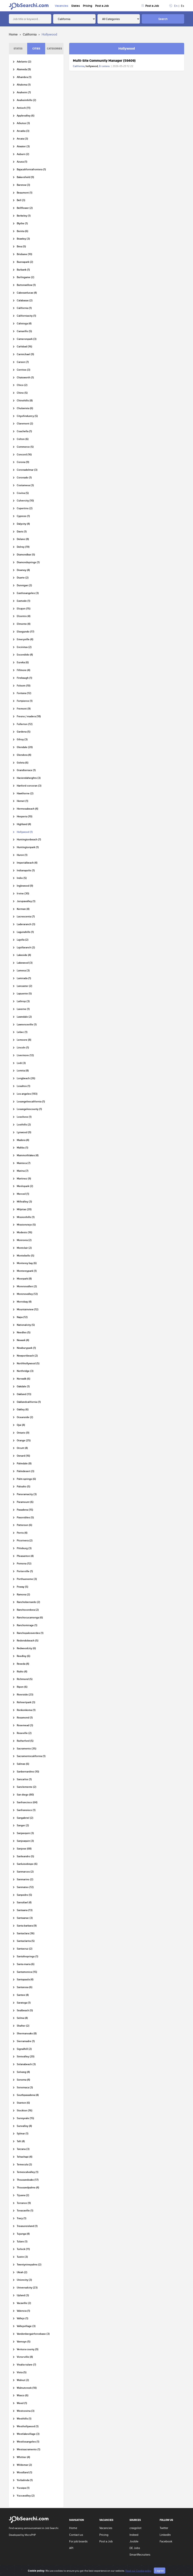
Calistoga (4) (24, 323)
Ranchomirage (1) (27, 1625)
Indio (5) (22, 878)
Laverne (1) (23, 1009)
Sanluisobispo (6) (27, 1864)
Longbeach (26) (26, 1078)
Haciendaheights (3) (29, 778)
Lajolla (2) (22, 939)
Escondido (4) (25, 654)
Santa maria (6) (25, 1964)
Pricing (87, 6)
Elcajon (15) (24, 608)
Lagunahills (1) (25, 932)
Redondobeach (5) (27, 1640)
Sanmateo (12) (25, 1887)
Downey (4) (23, 570)
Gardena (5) (24, 731)
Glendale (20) (25, 747)
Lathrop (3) (23, 1001)
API (71, 2548)
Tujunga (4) (23, 2233)
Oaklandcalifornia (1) (29, 1402)
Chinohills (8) (25, 400)
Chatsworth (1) (25, 377)
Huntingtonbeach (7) (29, 839)
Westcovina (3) (25, 2410)
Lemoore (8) (24, 1039)
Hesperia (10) (24, 816)
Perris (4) (22, 1532)
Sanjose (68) (24, 1848)
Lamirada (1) (24, 978)
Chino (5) (22, 392)
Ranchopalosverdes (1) (30, 1633)
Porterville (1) (25, 1571)
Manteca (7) (24, 1163)
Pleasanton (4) (25, 1556)
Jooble (133, 2541)
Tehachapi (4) (24, 2156)
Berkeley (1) (24, 215)
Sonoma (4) (23, 2079)
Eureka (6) (23, 662)
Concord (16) (24, 454)
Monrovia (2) (24, 1240)
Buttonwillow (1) (26, 285)
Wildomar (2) (24, 2464)
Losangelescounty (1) (29, 1109)
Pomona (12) (24, 1563)
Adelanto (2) (24, 61)
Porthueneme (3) (27, 1579)
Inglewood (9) (25, 885)
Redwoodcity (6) (26, 1648)
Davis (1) (22, 531)
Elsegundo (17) (25, 631)
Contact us (76, 2535)
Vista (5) (22, 2372)
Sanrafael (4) (24, 1902)
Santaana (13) (25, 1910)
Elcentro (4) (24, 616)
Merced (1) (23, 1193)
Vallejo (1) (22, 2318)
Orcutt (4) (22, 1448)
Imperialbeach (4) (27, 862)
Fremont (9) (24, 708)
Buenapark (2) (25, 262)
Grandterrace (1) (26, 770)
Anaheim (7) (24, 92)
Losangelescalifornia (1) (31, 1101)
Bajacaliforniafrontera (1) (31, 169)
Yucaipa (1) (23, 2488)
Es (182, 6)
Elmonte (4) (24, 623)
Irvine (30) (23, 893)
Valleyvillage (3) (26, 2326)
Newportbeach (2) (27, 1355)
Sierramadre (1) (26, 2041)
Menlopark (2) (25, 1186)
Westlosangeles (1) (28, 2441)
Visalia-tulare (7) (26, 2364)
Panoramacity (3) (27, 1494)
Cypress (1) (23, 516)
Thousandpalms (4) (28, 2187)
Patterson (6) (24, 1525)
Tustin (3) (22, 2256)
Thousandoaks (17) (28, 2179)
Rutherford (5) (25, 1740)
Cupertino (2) (25, 508)
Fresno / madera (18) (29, 716)
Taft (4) (21, 2141)
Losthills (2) (24, 1124)
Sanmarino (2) (25, 1879)
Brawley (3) (23, 238)
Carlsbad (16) (24, 346)
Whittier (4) (23, 2457)
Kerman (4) (23, 909)
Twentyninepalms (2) (29, 2264)
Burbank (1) (23, 269)
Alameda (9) (24, 69)
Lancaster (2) (24, 986)
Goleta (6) (22, 762)
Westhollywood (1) (28, 2426)
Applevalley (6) (25, 115)
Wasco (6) (22, 2395)
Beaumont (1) (24, 192)
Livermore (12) (25, 1055)
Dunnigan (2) (24, 585)
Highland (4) (24, 824)
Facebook (166, 2541)
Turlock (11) (23, 2249)
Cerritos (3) (23, 369)
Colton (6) (23, 439)
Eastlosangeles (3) (28, 593)
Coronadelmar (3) (27, 469)
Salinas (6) (23, 1763)
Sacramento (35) (26, 1748)
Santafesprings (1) (27, 1956)
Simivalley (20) (25, 2056)
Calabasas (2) (25, 300)
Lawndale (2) (24, 1016)
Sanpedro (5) (24, 1895)
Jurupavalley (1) (26, 901)
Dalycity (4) (23, 523)
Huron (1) (22, 855)
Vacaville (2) (24, 2303)
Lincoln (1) (23, 1047)
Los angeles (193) (27, 1093)
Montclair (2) (24, 1247)
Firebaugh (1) (24, 677)
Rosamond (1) (25, 1717)
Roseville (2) (24, 1733)
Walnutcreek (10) (27, 2387)
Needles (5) (24, 1332)
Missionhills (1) (26, 1217)
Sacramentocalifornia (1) (31, 1756)
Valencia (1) (23, 2310)
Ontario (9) (23, 1432)
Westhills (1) (24, 2418)
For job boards (78, 2541)
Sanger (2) (23, 1825)
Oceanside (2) (25, 1417)
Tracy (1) (21, 2218)
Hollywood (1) (25, 832)
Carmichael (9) (25, 354)
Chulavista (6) (25, 408)
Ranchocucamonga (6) (30, 1617)
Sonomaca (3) (25, 2087)
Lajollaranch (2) (26, 947)
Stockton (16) (24, 2110)
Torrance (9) (24, 2203)
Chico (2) (22, 385)
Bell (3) (21, 200)
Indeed (133, 2535)
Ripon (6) (22, 1686)
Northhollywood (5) (28, 1363)
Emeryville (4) (25, 639)
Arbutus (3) (23, 123)
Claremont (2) (25, 423)
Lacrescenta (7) (26, 916)
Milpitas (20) (24, 1209)
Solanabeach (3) (26, 2064)
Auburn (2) (23, 154)
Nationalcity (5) (26, 1325)
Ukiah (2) (22, 2272)
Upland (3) (23, 2295)
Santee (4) (23, 1995)
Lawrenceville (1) (27, 1024)
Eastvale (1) (23, 600)
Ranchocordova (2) (28, 1609)
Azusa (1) (22, 161)
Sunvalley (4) (24, 2126)
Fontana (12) (24, 693)
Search (163, 19)
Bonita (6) (22, 231)
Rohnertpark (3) (26, 1702)
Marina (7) (22, 1170)
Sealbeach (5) (25, 2010)
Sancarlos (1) (24, 1779)
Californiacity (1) (26, 315)
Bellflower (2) (25, 208)
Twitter (164, 2528)
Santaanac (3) (25, 1918)
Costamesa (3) (25, 485)
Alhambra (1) (24, 77)
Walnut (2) (23, 2380)
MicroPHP (30, 2535)
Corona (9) (23, 462)
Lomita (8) (23, 1070)
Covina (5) (23, 493)
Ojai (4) (21, 1425)
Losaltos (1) (23, 1086)
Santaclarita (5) (26, 1941)
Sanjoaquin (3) (25, 1841)
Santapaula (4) (25, 1979)
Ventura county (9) (27, 2349)
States (75, 6)
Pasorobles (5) (25, 1517)
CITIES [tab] (36, 48)
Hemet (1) (22, 801)
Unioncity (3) (24, 2279)
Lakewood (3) (25, 962)
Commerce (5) (25, 446)
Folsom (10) (24, 685)
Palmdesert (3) (25, 1471)
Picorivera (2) (25, 1540)
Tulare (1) (22, 2241)
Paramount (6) (25, 1502)
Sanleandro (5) (25, 1856)
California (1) (24, 308)
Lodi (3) (21, 1063)
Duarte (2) (23, 577)
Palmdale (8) (24, 1463)
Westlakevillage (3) (28, 2434)
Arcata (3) (22, 138)
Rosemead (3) (25, 1725)
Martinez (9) (24, 1178)
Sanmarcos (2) (25, 1871)
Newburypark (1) (26, 1348)
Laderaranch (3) (26, 924)
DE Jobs (134, 2548)
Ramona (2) (23, 1594)
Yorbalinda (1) (25, 2480)
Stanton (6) (23, 2102)
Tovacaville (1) (25, 2210)
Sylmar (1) (22, 2133)
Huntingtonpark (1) (28, 847)
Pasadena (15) (25, 1509)
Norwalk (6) (23, 1378)
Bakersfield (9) (25, 177)
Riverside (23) (25, 1694)
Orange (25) (24, 1440)
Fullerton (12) (25, 724)
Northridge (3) (25, 1371)
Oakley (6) (23, 1409)
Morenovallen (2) (27, 1286)
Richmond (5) (25, 1679)
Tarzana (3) (23, 2149)
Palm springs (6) (26, 1479)
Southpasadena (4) (28, 2095)
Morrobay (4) (24, 1301)
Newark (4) (23, 1340)
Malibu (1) (22, 1147)
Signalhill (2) (24, 2049)
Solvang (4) (23, 2072)
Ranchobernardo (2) (28, 1602)
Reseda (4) (23, 1663)
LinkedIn (165, 2535)
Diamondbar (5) (26, 554)
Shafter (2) (23, 2025)
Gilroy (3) (22, 739)
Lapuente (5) (24, 993)
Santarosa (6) (24, 1987)
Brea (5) (21, 246)
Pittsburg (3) (24, 1548)
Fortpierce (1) (25, 701)
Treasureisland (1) (27, 2226)
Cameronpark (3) (27, 339)
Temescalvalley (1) (27, 2172)
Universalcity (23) (27, 2287)
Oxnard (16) (23, 1455)
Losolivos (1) (24, 1116)
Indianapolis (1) (26, 870)
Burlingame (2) (25, 277)
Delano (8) (23, 539)
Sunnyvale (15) (25, 2118)
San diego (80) (25, 1794)
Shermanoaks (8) (27, 2033)
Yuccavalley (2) (26, 2495)
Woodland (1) (24, 2472)
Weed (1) (22, 2403)
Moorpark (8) (24, 1278)
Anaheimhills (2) (26, 100)
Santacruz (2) (24, 1948)
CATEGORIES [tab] (54, 48)
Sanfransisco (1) (26, 1810)
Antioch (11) (24, 108)
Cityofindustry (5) (27, 416)
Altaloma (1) (24, 84)
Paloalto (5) (23, 1486)
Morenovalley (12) (27, 1294)
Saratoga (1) (24, 2002)
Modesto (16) (24, 1232)
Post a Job (102, 6)
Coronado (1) (24, 477)
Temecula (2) (24, 2164)
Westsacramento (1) (28, 2449)
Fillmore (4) (23, 670)
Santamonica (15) (27, 1972)
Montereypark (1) (27, 1271)
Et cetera (104, 66)
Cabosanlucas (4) (27, 292)
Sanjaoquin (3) (25, 1833)
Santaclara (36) (25, 1933)
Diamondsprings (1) (28, 562)
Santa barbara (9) (27, 1925)
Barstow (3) (23, 185)
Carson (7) (23, 362)
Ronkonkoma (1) (26, 1710)
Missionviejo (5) (26, 1224)
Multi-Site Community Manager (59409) (104, 60)
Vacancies (61, 6)
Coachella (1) (24, 431)
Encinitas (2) (24, 647)
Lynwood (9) (24, 1132)
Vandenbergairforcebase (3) (33, 2333)
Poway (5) (22, 1586)
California (30, 34)
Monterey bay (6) (27, 1263)
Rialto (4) (22, 1671)
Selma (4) (22, 2018)
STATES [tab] (18, 48)
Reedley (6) (23, 1656)
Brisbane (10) (24, 254)
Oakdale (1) (23, 1386)
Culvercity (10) (25, 500)
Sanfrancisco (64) (27, 1802)
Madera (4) (23, 1140)
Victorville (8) (25, 2357)
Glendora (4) (24, 755)
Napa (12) (22, 1317)
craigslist (135, 2528)
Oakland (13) (24, 1394)
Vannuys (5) (24, 2341)
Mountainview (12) (27, 1309)
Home (13, 34)
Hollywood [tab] (126, 48)
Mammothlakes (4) (28, 1155)
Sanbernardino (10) (28, 1771)
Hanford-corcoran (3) (29, 785)
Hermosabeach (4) (27, 808)
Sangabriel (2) (25, 1817)
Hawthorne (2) (25, 793)
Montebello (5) (25, 1255)
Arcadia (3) (23, 131)
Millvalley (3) (24, 1201)
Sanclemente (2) (26, 1787)
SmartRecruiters (139, 2554)
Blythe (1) (22, 223)
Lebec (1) (22, 1032)
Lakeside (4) (24, 955)
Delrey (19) (23, 546)
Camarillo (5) (24, 331)
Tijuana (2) (23, 2195)
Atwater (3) (23, 146)
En (176, 6)
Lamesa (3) (23, 970)
